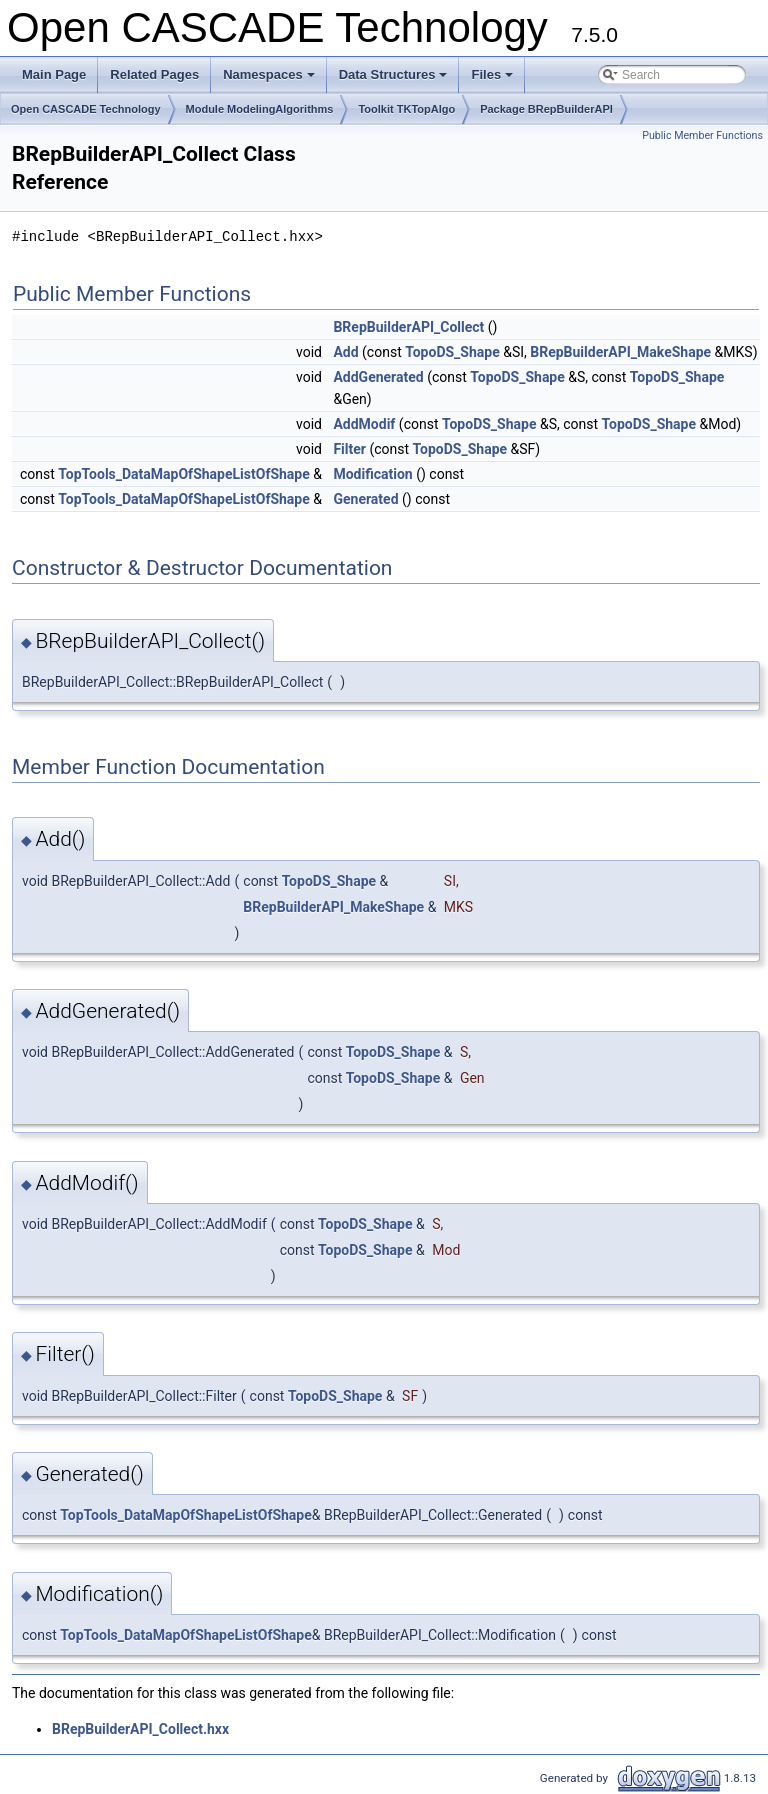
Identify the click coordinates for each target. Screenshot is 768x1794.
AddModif (364, 424)
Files (493, 80)
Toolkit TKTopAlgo (406, 109)
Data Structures (395, 80)
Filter (349, 449)
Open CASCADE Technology (86, 109)
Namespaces (270, 80)
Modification (372, 474)
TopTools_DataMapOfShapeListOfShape (183, 474)
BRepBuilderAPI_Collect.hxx (140, 1729)
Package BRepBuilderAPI (546, 109)
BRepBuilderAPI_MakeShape (620, 352)
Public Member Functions (702, 135)
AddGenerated (378, 377)
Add (345, 352)
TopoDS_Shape (452, 352)
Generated (365, 499)
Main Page (54, 74)
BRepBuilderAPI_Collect (408, 327)
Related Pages (154, 74)
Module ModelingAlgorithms (260, 109)
